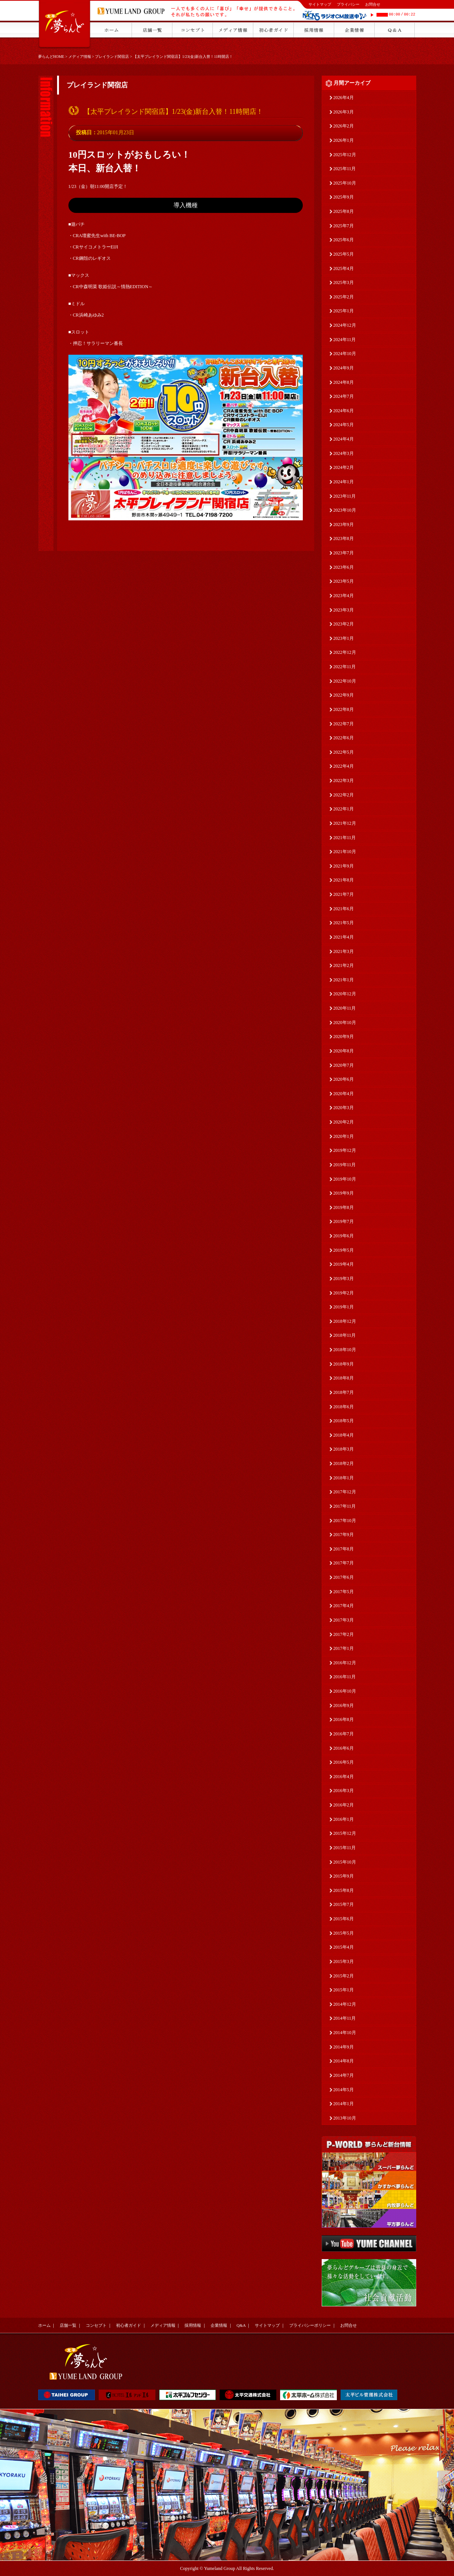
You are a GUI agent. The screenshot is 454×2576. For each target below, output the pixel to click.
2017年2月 (343, 1634)
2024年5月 (343, 424)
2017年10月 (344, 1520)
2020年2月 (343, 1122)
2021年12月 (344, 823)
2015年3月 (343, 1961)
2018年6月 (343, 1406)
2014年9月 (343, 2047)
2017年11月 (344, 1506)
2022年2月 (343, 795)
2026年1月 (343, 140)
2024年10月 (344, 353)
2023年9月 (343, 524)
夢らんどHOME (51, 56)
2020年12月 (344, 993)
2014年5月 (343, 2089)
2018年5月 (343, 1420)
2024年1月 (343, 481)
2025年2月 (343, 296)
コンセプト (96, 2325)
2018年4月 (343, 1435)
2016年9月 (343, 1705)
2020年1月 (343, 1136)
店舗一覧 (68, 2325)
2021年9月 (343, 866)
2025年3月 (343, 282)
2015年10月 (344, 1862)
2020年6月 (343, 1079)
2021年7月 (343, 894)
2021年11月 (344, 837)
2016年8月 (343, 1719)
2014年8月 (343, 2061)
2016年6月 (343, 1748)
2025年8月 (343, 211)
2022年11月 (344, 666)
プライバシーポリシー (310, 2325)
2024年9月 (343, 368)
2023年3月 (343, 610)
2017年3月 (343, 1620)
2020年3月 (343, 1107)
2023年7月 (343, 553)
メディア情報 (79, 56)
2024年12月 (344, 325)
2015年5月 (343, 1933)
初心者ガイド (128, 2325)
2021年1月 (343, 979)
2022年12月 (344, 652)
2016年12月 (344, 1662)
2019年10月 (344, 1179)
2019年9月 (343, 1193)
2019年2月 (343, 1293)
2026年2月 (343, 126)
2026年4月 (343, 97)
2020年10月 (344, 1022)
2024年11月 (344, 339)
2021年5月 (343, 922)
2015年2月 (343, 1976)
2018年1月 (343, 1477)
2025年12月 (344, 154)
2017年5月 (343, 1591)
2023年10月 (344, 510)
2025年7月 (343, 225)
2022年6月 (343, 737)
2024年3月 (343, 453)
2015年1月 (343, 1990)
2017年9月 (343, 1534)
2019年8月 (343, 1207)
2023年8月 (343, 538)
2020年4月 (343, 1093)
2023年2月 (343, 624)
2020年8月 (343, 1051)
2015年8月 (343, 1890)
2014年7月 (343, 2075)
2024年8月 (343, 382)
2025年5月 (343, 254)
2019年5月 (343, 1250)
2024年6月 (343, 410)
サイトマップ (319, 4)
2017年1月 (343, 1648)
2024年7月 (343, 396)
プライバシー (348, 4)
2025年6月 (343, 239)
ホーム (44, 2325)
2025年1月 (343, 310)
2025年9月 (343, 197)
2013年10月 (344, 2118)
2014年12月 (344, 2004)
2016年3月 (343, 1790)
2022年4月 (343, 766)
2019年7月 (343, 1221)
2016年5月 (343, 1762)
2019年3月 (343, 1278)
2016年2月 (343, 1805)
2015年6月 (343, 1918)
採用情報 (192, 2325)
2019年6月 (343, 1235)
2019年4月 (343, 1264)
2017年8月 (343, 1549)
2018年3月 (343, 1449)
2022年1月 (343, 809)
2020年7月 (343, 1065)
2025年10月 (344, 183)
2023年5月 (343, 581)
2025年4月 (343, 268)
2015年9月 (343, 1876)
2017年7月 (343, 1563)
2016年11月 (344, 1676)
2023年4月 (343, 595)
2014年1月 (343, 2103)
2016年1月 (343, 1819)
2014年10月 (344, 2032)
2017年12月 (344, 1491)
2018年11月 (344, 1335)
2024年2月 (343, 467)
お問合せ (372, 4)
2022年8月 (343, 709)
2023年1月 (343, 638)
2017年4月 (343, 1605)
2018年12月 (344, 1321)
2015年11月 (344, 1847)
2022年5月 (343, 752)
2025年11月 (344, 168)
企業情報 (219, 2325)
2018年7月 (343, 1392)
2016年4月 (343, 1776)
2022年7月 (343, 723)
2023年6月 (343, 567)
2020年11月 (344, 1008)
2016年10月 (344, 1691)
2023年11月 (344, 496)
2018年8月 (343, 1378)
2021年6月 (343, 908)
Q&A (241, 2325)
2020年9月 (343, 1036)
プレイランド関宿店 (112, 56)
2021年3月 (343, 951)
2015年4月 (343, 1947)
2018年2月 (343, 1463)
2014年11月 (344, 2018)
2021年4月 (343, 937)
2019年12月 (344, 1150)
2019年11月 (344, 1164)
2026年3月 (343, 112)
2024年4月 (343, 439)
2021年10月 (344, 851)
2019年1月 (343, 1307)
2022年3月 (343, 780)
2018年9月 (343, 1364)
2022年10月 (344, 681)
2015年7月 (343, 1904)
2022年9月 (343, 695)
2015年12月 (344, 1833)
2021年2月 (343, 965)
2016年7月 (343, 1733)
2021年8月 (343, 880)
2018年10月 (344, 1349)
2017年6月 (343, 1577)
